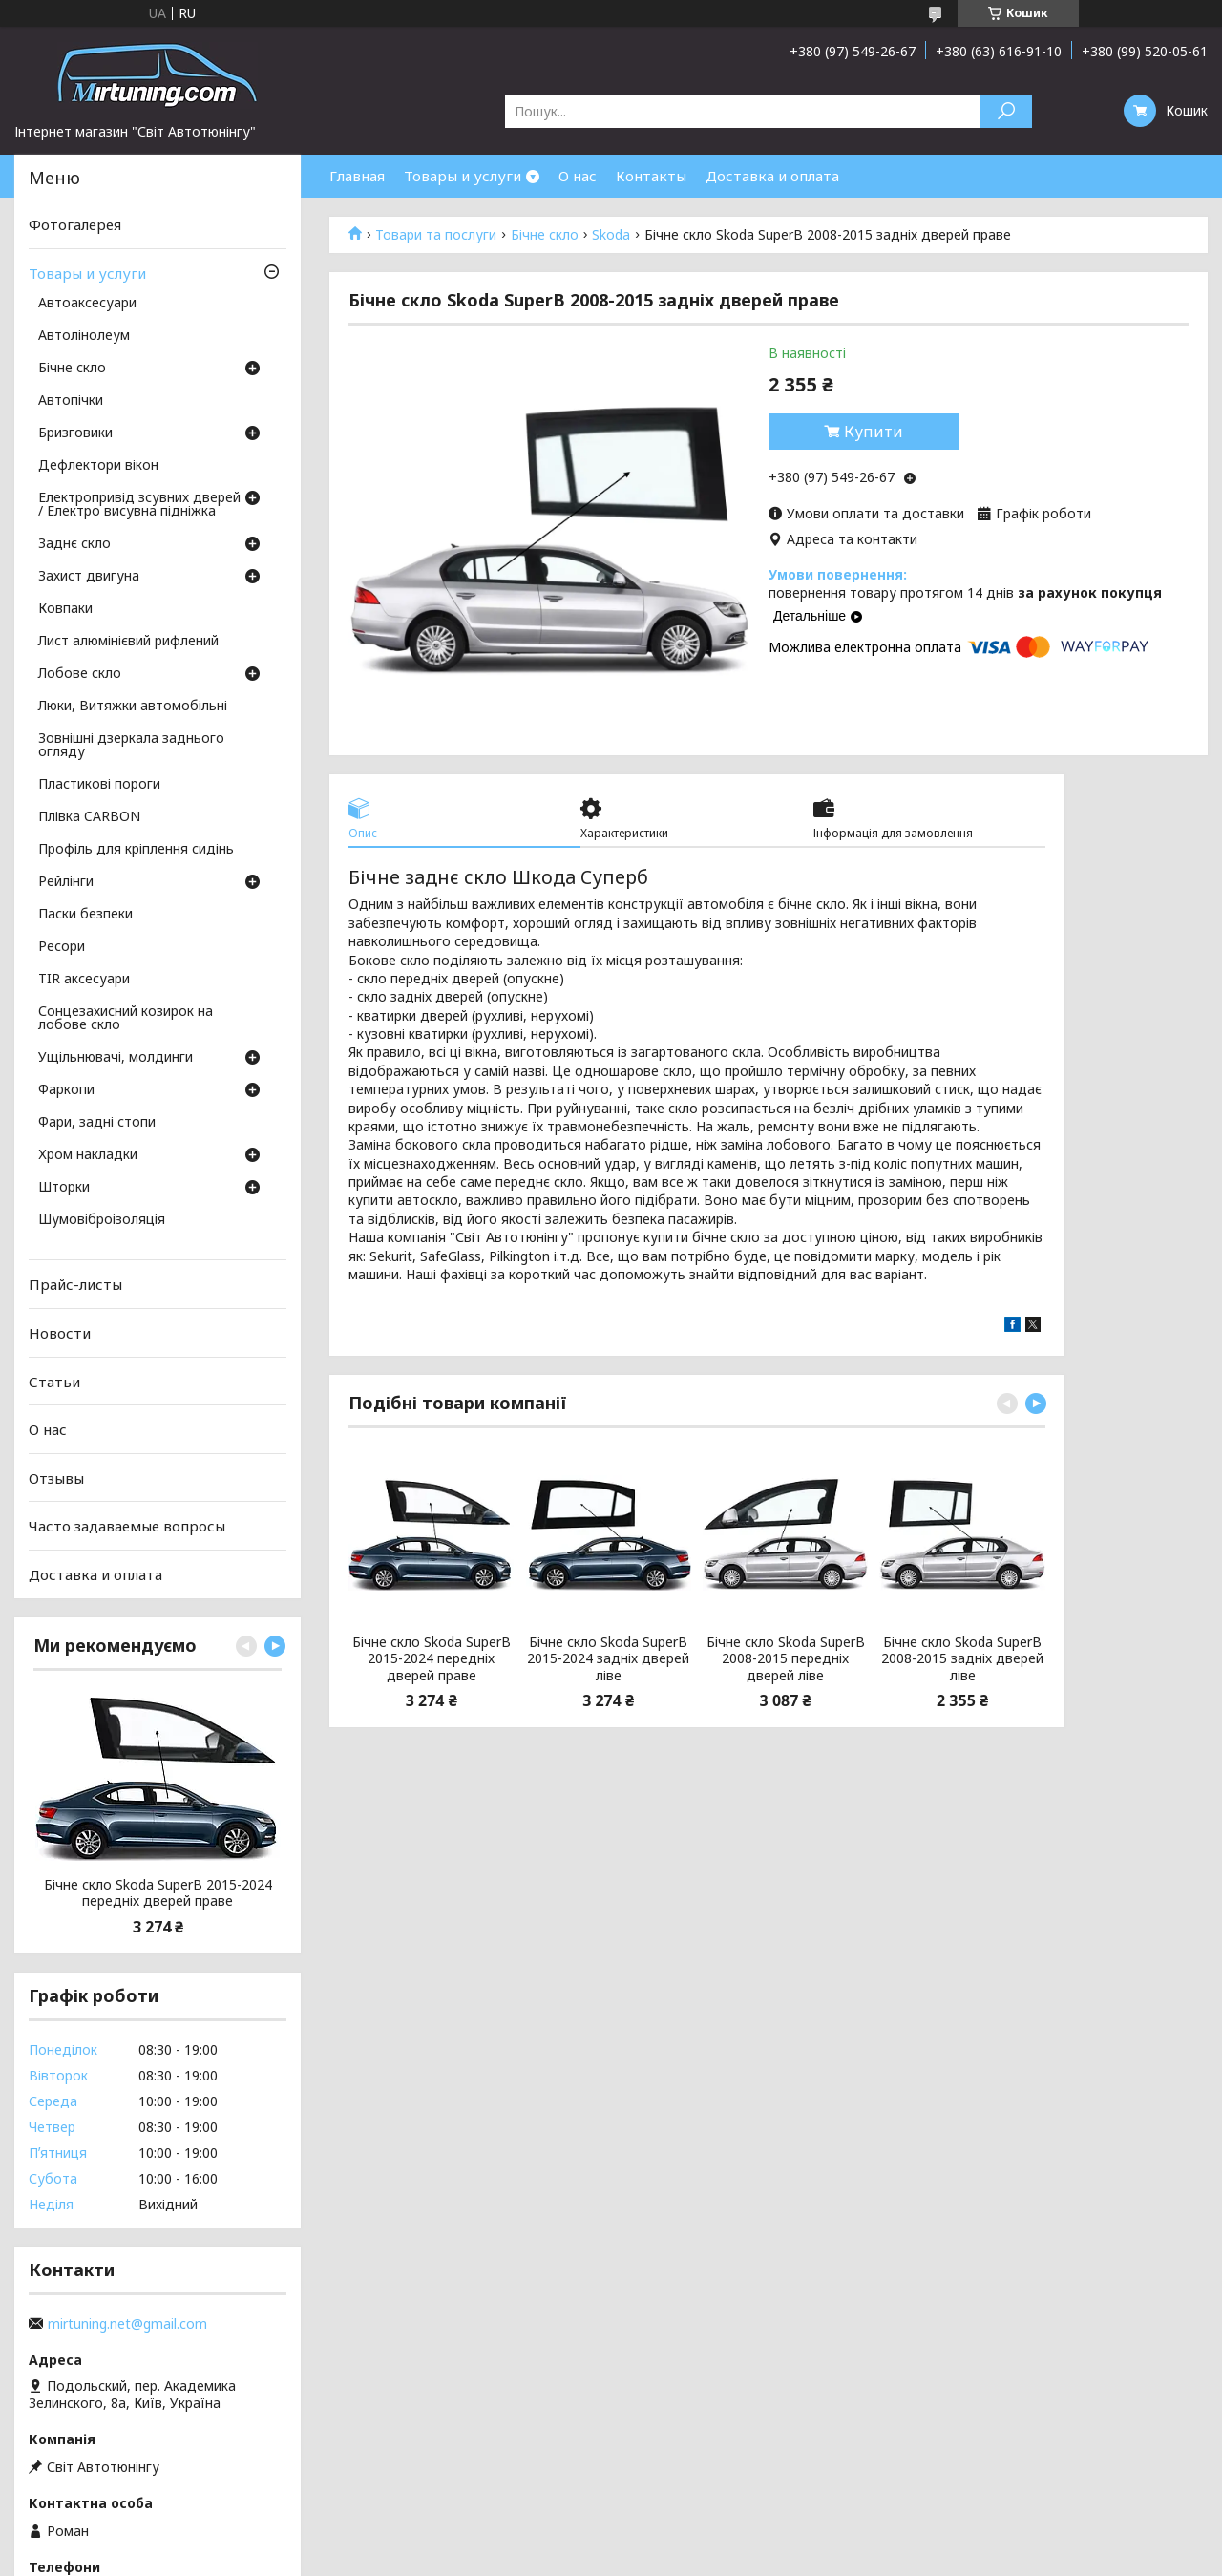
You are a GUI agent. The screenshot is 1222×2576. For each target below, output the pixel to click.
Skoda (611, 234)
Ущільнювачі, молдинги (115, 1058)
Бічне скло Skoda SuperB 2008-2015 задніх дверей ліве (962, 1659)
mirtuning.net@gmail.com (127, 2324)
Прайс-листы (75, 1284)
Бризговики (75, 433)
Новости (60, 1332)
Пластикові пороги (99, 784)
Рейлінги (66, 882)
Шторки (64, 1187)
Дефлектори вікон (98, 466)
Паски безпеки (85, 914)
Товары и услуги (462, 175)
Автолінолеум (84, 336)
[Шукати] (1006, 111)
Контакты (651, 175)
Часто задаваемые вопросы (127, 1525)
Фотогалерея (75, 224)
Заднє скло (74, 544)
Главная (357, 175)
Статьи (54, 1380)
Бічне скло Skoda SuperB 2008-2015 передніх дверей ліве (785, 1659)
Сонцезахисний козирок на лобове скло (125, 1018)
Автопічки (70, 401)
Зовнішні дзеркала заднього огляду (131, 745)
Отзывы (56, 1478)
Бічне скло (545, 234)
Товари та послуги (435, 234)
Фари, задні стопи (97, 1122)
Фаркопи (66, 1090)
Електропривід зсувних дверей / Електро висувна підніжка (139, 505)
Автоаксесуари (87, 303)
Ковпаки (65, 609)
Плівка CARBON (89, 817)
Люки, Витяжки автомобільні (132, 706)
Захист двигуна (88, 576)
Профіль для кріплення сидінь (136, 849)
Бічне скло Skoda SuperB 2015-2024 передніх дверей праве (431, 1659)
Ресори (61, 947)
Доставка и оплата (772, 175)
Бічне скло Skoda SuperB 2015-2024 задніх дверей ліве (608, 1659)
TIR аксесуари (84, 979)
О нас (577, 175)
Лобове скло (79, 674)
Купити (873, 431)
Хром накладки (87, 1155)
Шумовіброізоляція (101, 1220)
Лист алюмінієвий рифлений (128, 641)
